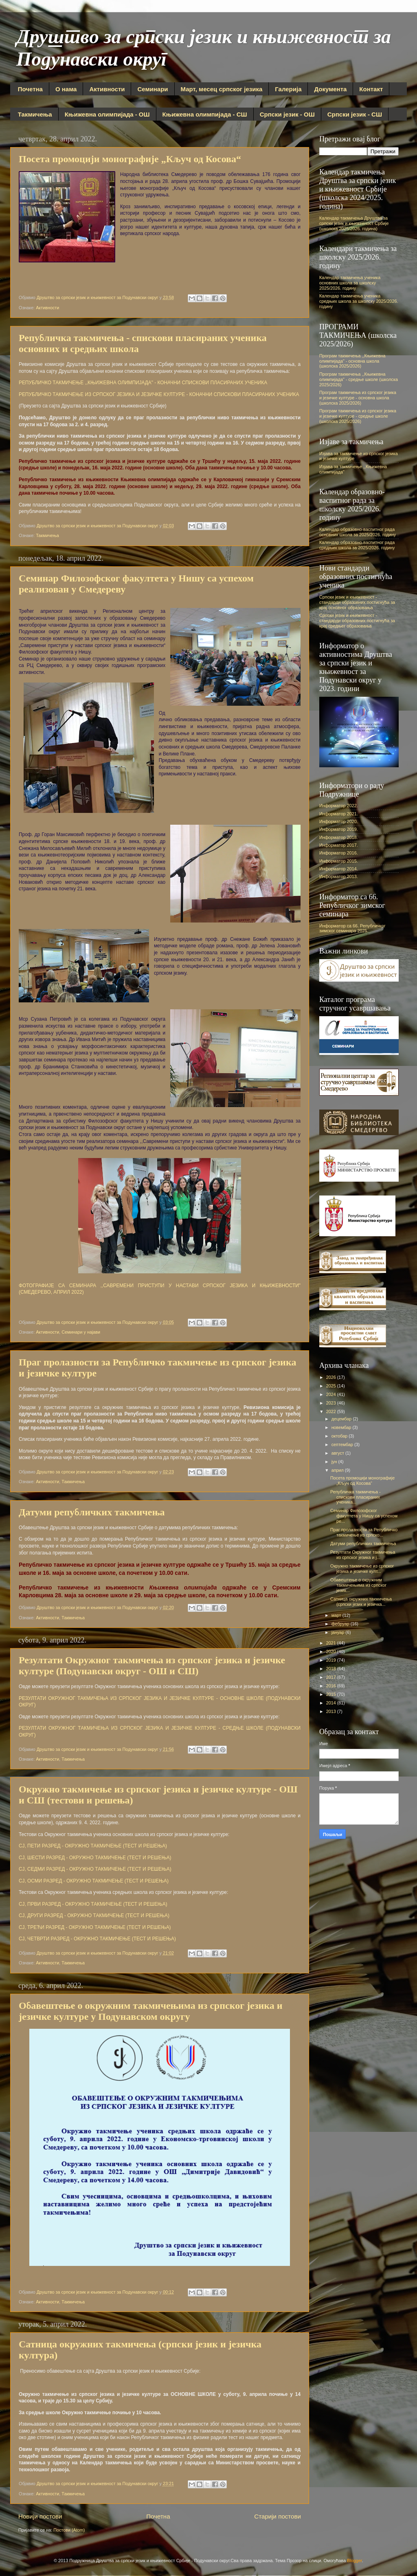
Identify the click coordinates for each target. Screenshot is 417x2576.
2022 (331, 1411)
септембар (342, 1444)
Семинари (152, 89)
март (336, 1615)
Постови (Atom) (69, 2530)
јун (334, 1461)
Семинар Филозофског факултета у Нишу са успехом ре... (363, 1516)
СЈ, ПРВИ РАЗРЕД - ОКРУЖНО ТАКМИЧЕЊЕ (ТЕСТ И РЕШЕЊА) (93, 1904)
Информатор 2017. (338, 845)
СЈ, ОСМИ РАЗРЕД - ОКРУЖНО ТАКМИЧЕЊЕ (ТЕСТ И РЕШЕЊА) (94, 1881)
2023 (331, 1402)
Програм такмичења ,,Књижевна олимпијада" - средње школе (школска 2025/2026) (358, 379)
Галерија (288, 89)
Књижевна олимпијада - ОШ (107, 114)
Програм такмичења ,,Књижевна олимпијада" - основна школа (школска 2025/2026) (352, 361)
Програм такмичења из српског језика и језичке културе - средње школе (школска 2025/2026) (357, 416)
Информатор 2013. (338, 876)
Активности (107, 89)
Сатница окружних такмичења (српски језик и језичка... (361, 1601)
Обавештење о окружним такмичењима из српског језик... (358, 1585)
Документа (330, 89)
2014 (331, 1702)
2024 (331, 1394)
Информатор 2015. (338, 861)
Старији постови (277, 2516)
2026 (331, 1377)
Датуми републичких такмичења (92, 1512)
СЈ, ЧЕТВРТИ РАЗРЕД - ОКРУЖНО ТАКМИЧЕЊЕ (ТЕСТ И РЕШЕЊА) (97, 1939)
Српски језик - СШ (354, 114)
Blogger (354, 2560)
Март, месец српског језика (222, 89)
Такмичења (35, 114)
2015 (331, 1694)
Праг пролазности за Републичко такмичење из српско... (363, 1532)
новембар (342, 1427)
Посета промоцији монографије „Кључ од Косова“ (130, 159)
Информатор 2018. (338, 837)
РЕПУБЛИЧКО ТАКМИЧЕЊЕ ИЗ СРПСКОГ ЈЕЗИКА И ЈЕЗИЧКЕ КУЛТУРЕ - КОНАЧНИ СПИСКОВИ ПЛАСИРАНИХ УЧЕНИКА (159, 394)
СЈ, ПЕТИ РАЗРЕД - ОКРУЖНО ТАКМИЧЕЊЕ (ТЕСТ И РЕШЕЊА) (93, 1846)
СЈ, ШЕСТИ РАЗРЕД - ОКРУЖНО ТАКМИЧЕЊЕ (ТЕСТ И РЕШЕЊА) (95, 1857)
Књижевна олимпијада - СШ (204, 114)
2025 (331, 1385)
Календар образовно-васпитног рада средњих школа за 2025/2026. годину (357, 545)
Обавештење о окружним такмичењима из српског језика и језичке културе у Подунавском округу (151, 2011)
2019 (331, 1660)
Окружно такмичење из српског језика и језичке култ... (362, 1568)
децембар (342, 1418)
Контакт (371, 89)
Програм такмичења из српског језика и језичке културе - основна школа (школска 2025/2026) (357, 397)
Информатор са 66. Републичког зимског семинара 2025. (352, 928)
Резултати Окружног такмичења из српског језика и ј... (362, 1555)
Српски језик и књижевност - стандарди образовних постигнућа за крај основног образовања (357, 602)
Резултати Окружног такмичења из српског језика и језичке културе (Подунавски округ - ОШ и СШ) (152, 1665)
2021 (331, 1642)
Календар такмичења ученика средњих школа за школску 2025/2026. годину (358, 301)
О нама (66, 89)
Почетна (30, 89)
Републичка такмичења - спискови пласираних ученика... (355, 1497)
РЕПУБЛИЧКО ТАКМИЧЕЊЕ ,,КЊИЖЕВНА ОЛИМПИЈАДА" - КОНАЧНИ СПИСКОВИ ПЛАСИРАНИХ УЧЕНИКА (143, 382)
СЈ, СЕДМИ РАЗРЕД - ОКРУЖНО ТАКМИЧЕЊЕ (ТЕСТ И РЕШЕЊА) (95, 1869)
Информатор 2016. (338, 852)
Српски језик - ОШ (287, 114)
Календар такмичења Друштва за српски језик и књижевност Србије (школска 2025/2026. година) (354, 223)
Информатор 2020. (338, 821)
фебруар (341, 1623)
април (338, 1470)
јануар (338, 1632)
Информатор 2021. (338, 813)
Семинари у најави (80, 1332)
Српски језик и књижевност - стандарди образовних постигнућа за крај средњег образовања (357, 620)
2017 (331, 1677)
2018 (331, 1668)
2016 (331, 1685)
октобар (340, 1435)
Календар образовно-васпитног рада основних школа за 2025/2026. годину (357, 532)
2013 (331, 1711)
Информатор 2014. (338, 868)
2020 (331, 1651)
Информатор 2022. (338, 805)
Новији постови (40, 2516)
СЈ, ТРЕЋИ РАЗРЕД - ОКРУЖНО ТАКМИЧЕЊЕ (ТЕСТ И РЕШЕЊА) (95, 1927)
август (338, 1453)
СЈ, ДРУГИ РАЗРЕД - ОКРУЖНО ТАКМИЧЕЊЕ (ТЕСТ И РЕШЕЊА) (94, 1915)
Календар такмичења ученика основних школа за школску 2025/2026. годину (349, 283)
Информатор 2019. (338, 829)
